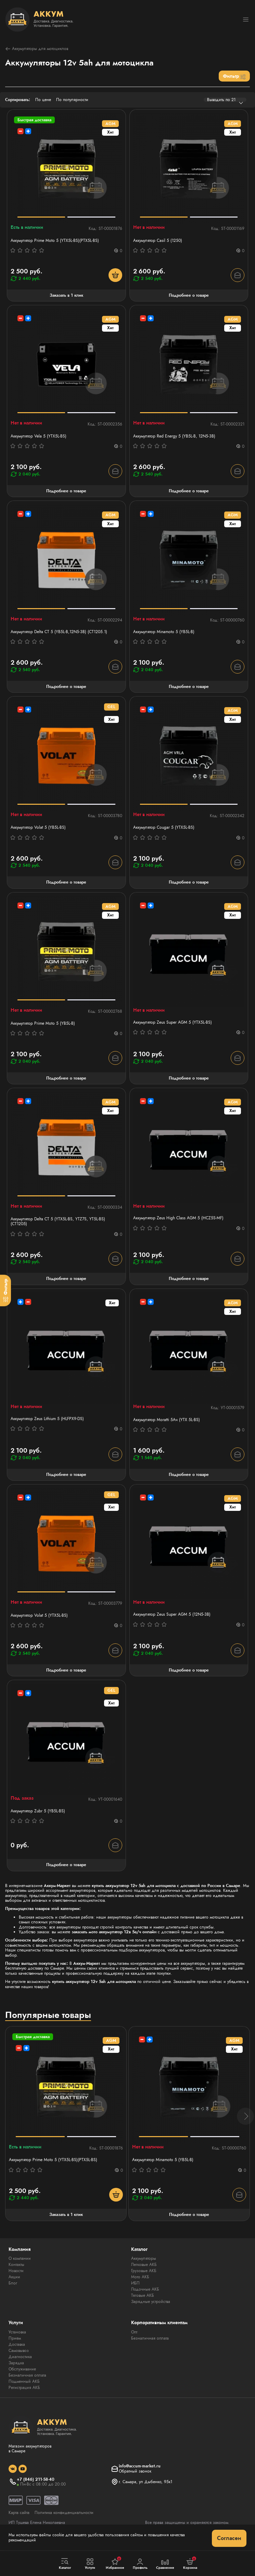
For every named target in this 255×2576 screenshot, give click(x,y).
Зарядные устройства (150, 2301)
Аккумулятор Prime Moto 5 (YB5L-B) (43, 1023)
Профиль (140, 2563)
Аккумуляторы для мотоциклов (36, 48)
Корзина (190, 2563)
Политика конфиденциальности (64, 2513)
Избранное (115, 2563)
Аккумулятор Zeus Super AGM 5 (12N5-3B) (172, 1614)
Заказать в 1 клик (66, 295)
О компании (20, 2258)
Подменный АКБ (24, 2381)
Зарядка (16, 2363)
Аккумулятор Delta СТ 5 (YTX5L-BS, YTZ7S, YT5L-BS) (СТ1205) (58, 1222)
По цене (43, 99)
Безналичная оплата (27, 2375)
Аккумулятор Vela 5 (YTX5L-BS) (38, 436)
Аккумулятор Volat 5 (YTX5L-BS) (39, 1615)
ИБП (135, 2283)
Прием (15, 2338)
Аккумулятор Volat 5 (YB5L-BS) (38, 827)
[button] (245, 2116)
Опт (134, 2332)
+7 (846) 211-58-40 (35, 2479)
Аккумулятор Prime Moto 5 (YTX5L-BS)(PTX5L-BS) (55, 240)
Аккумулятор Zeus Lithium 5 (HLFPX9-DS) (47, 1418)
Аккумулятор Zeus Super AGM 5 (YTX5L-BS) (172, 1022)
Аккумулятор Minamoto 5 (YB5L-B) (163, 631)
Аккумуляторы (143, 2258)
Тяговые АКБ (142, 2295)
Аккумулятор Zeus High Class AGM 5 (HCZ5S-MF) (178, 1218)
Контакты (16, 2264)
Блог (13, 2283)
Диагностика (20, 2357)
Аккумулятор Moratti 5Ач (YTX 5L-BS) (166, 1419)
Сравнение (165, 2563)
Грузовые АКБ (143, 2271)
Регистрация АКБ (24, 2387)
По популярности (72, 99)
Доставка (17, 2344)
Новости (16, 2271)
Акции (14, 2277)
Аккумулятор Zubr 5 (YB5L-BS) (38, 1811)
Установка (17, 2332)
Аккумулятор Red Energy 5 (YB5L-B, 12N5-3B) (174, 436)
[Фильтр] (5, 1290)
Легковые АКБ (144, 2264)
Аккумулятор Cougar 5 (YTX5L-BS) (163, 827)
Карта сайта (19, 2513)
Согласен (229, 2538)
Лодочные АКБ (145, 2289)
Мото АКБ (140, 2277)
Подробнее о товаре (189, 295)
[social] (13, 2469)
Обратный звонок (135, 2471)
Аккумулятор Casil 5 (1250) (157, 240)
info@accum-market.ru (140, 2466)
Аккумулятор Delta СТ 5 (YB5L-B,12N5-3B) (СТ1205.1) (59, 631)
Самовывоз (19, 2350)
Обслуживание (22, 2369)
